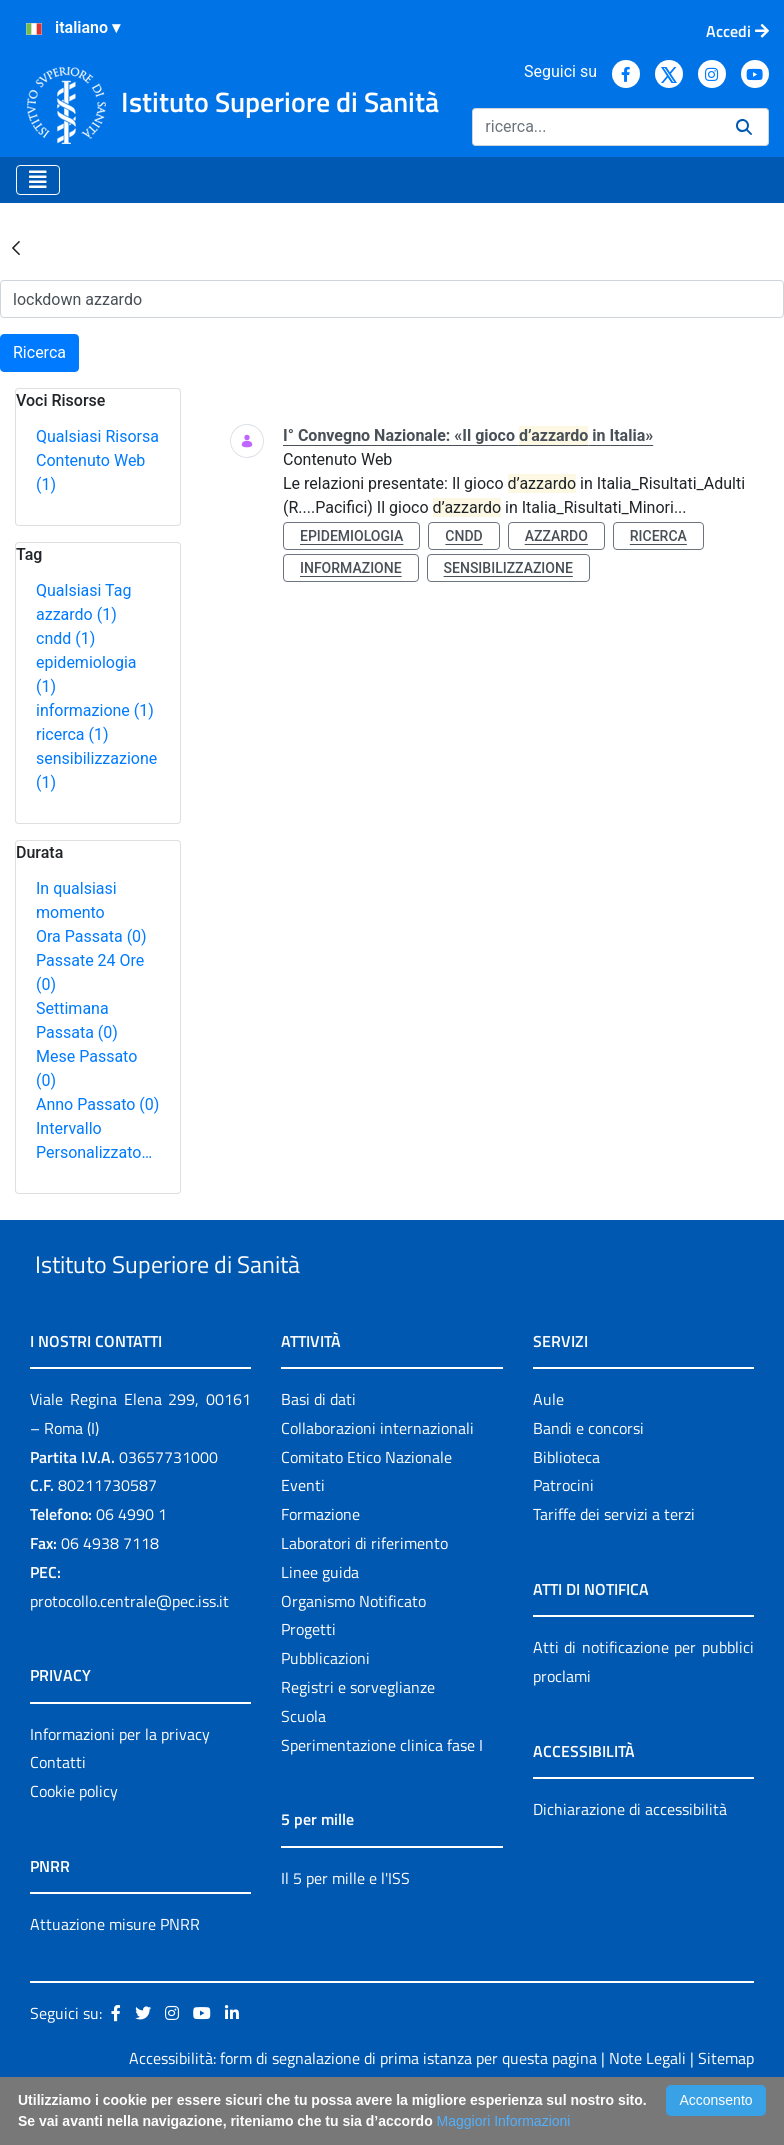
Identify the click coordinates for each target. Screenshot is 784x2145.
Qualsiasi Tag (83, 590)
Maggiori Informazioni (504, 2121)
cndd (65, 638)
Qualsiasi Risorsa (97, 436)
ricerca (72, 734)
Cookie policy (74, 1837)
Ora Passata (91, 936)
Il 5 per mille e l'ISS (345, 1924)
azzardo (76, 614)
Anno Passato (97, 1104)
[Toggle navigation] (38, 180)
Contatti (58, 1809)
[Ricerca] (596, 127)
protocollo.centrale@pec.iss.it (129, 1647)
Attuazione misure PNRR (115, 1970)
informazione (95, 710)
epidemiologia (351, 536)
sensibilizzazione (508, 568)
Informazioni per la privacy (120, 1780)
